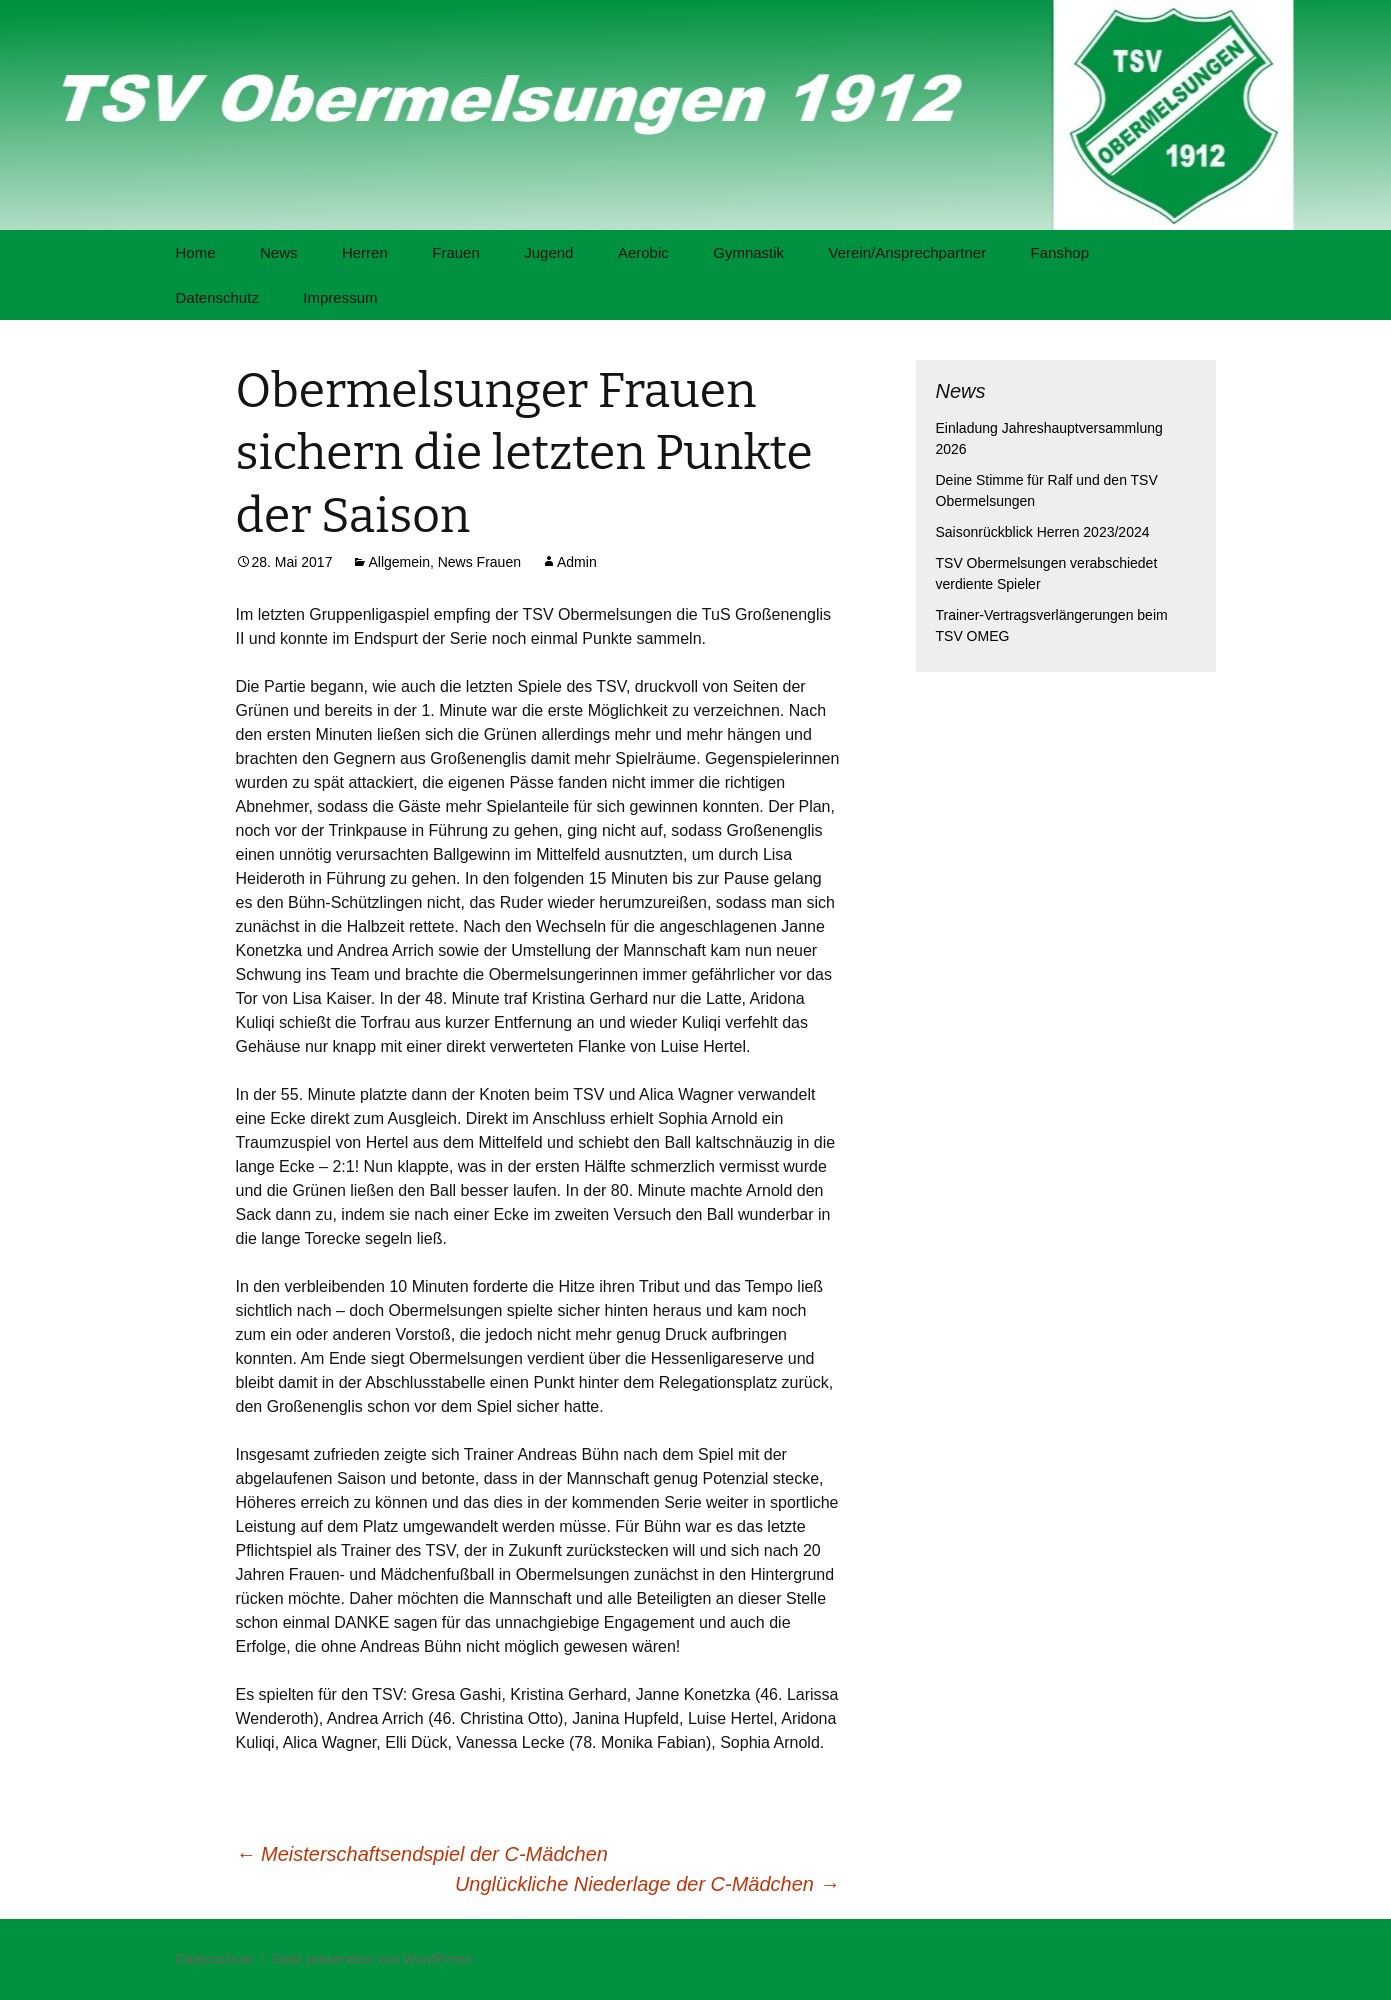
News (279, 252)
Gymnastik (748, 252)
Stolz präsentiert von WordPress (372, 1959)
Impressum (340, 297)
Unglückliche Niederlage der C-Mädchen (647, 1884)
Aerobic (643, 252)
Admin (577, 562)
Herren (365, 252)
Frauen (456, 252)
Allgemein (398, 562)
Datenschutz (217, 297)
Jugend (548, 252)
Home (196, 252)
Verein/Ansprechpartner (908, 252)
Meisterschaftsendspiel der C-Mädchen (422, 1854)
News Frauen (479, 562)
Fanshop (1060, 252)
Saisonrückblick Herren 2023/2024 (1043, 532)
